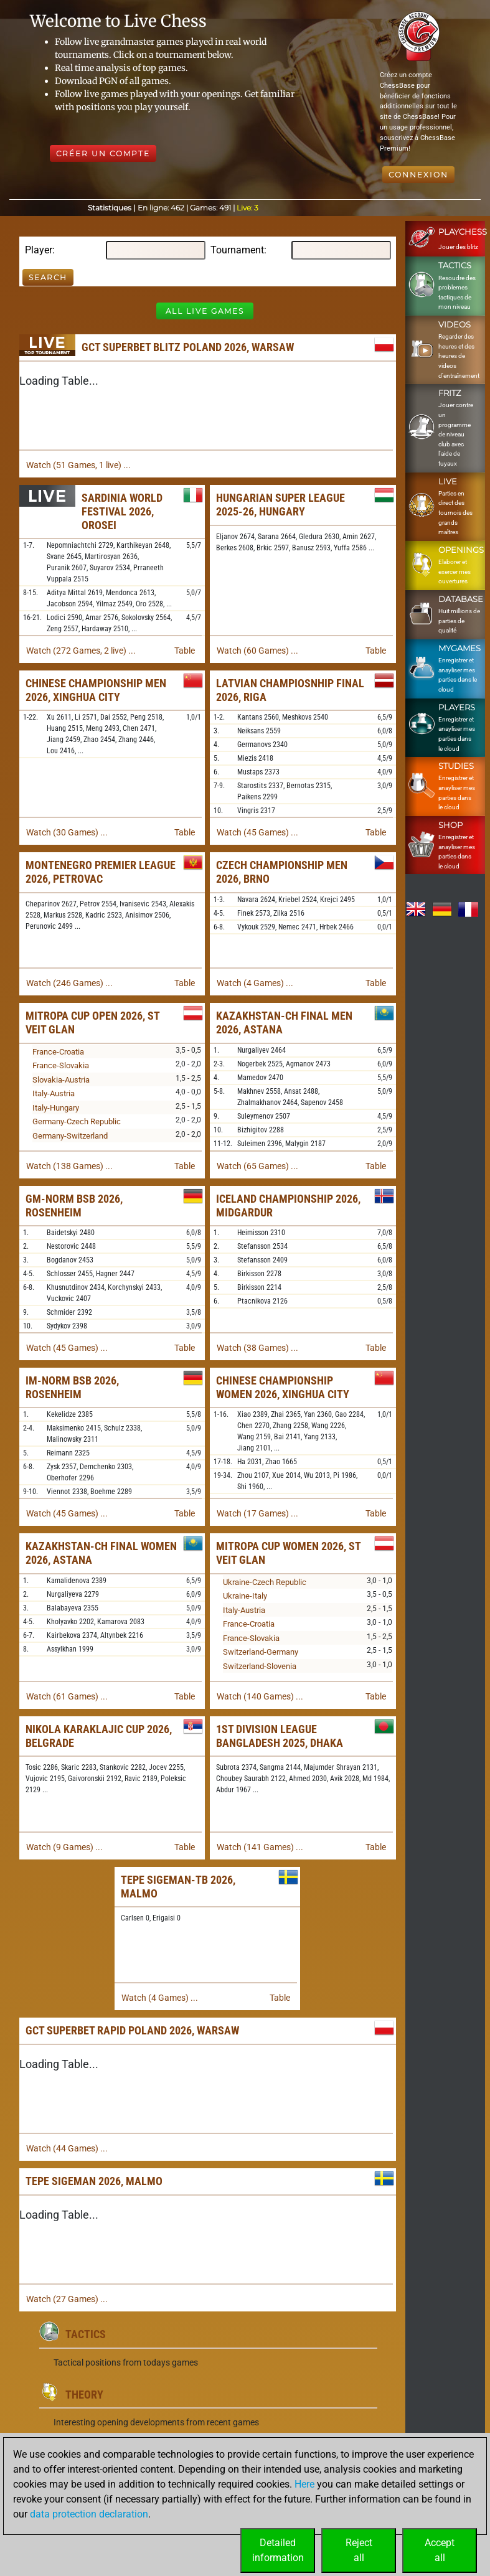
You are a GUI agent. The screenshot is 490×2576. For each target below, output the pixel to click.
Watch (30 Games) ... (67, 832)
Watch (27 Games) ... (67, 2299)
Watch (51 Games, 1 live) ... (78, 465)
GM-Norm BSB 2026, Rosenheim (74, 1205)
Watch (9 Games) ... (64, 1847)
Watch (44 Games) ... (67, 2148)
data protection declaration (89, 2514)
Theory (84, 2394)
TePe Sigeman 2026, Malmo (94, 2181)
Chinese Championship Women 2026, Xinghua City (282, 1387)
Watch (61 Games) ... (67, 1696)
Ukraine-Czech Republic (264, 1582)
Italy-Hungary (55, 1107)
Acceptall (440, 2550)
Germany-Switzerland (70, 1135)
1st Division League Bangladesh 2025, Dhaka (279, 1736)
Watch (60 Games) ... (257, 651)
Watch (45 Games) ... (257, 832)
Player (38, 250)
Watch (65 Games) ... (257, 1166)
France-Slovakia (60, 1065)
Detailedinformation (278, 2550)
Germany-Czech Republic (76, 1121)
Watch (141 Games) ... (260, 1847)
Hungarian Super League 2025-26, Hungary (280, 504)
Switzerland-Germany (260, 1652)
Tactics (85, 2334)
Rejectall (359, 2550)
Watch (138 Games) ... (69, 1166)
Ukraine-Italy (245, 1596)
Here (304, 2484)
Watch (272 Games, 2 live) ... (81, 651)
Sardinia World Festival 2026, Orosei (122, 511)
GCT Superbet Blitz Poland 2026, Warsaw (188, 347)
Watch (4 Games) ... (255, 983)
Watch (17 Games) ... (257, 1513)
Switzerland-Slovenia (259, 1666)
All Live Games (205, 311)
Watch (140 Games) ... (260, 1696)
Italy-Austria (53, 1093)
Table (184, 651)
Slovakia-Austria (61, 1079)
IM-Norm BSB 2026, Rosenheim (72, 1387)
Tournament (237, 250)
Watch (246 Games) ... (69, 983)
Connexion (418, 174)
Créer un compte (103, 153)
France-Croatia (58, 1051)
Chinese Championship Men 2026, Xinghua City (96, 690)
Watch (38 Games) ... (257, 1348)
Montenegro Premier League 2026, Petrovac (101, 871)
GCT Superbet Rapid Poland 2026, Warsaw (132, 2030)
